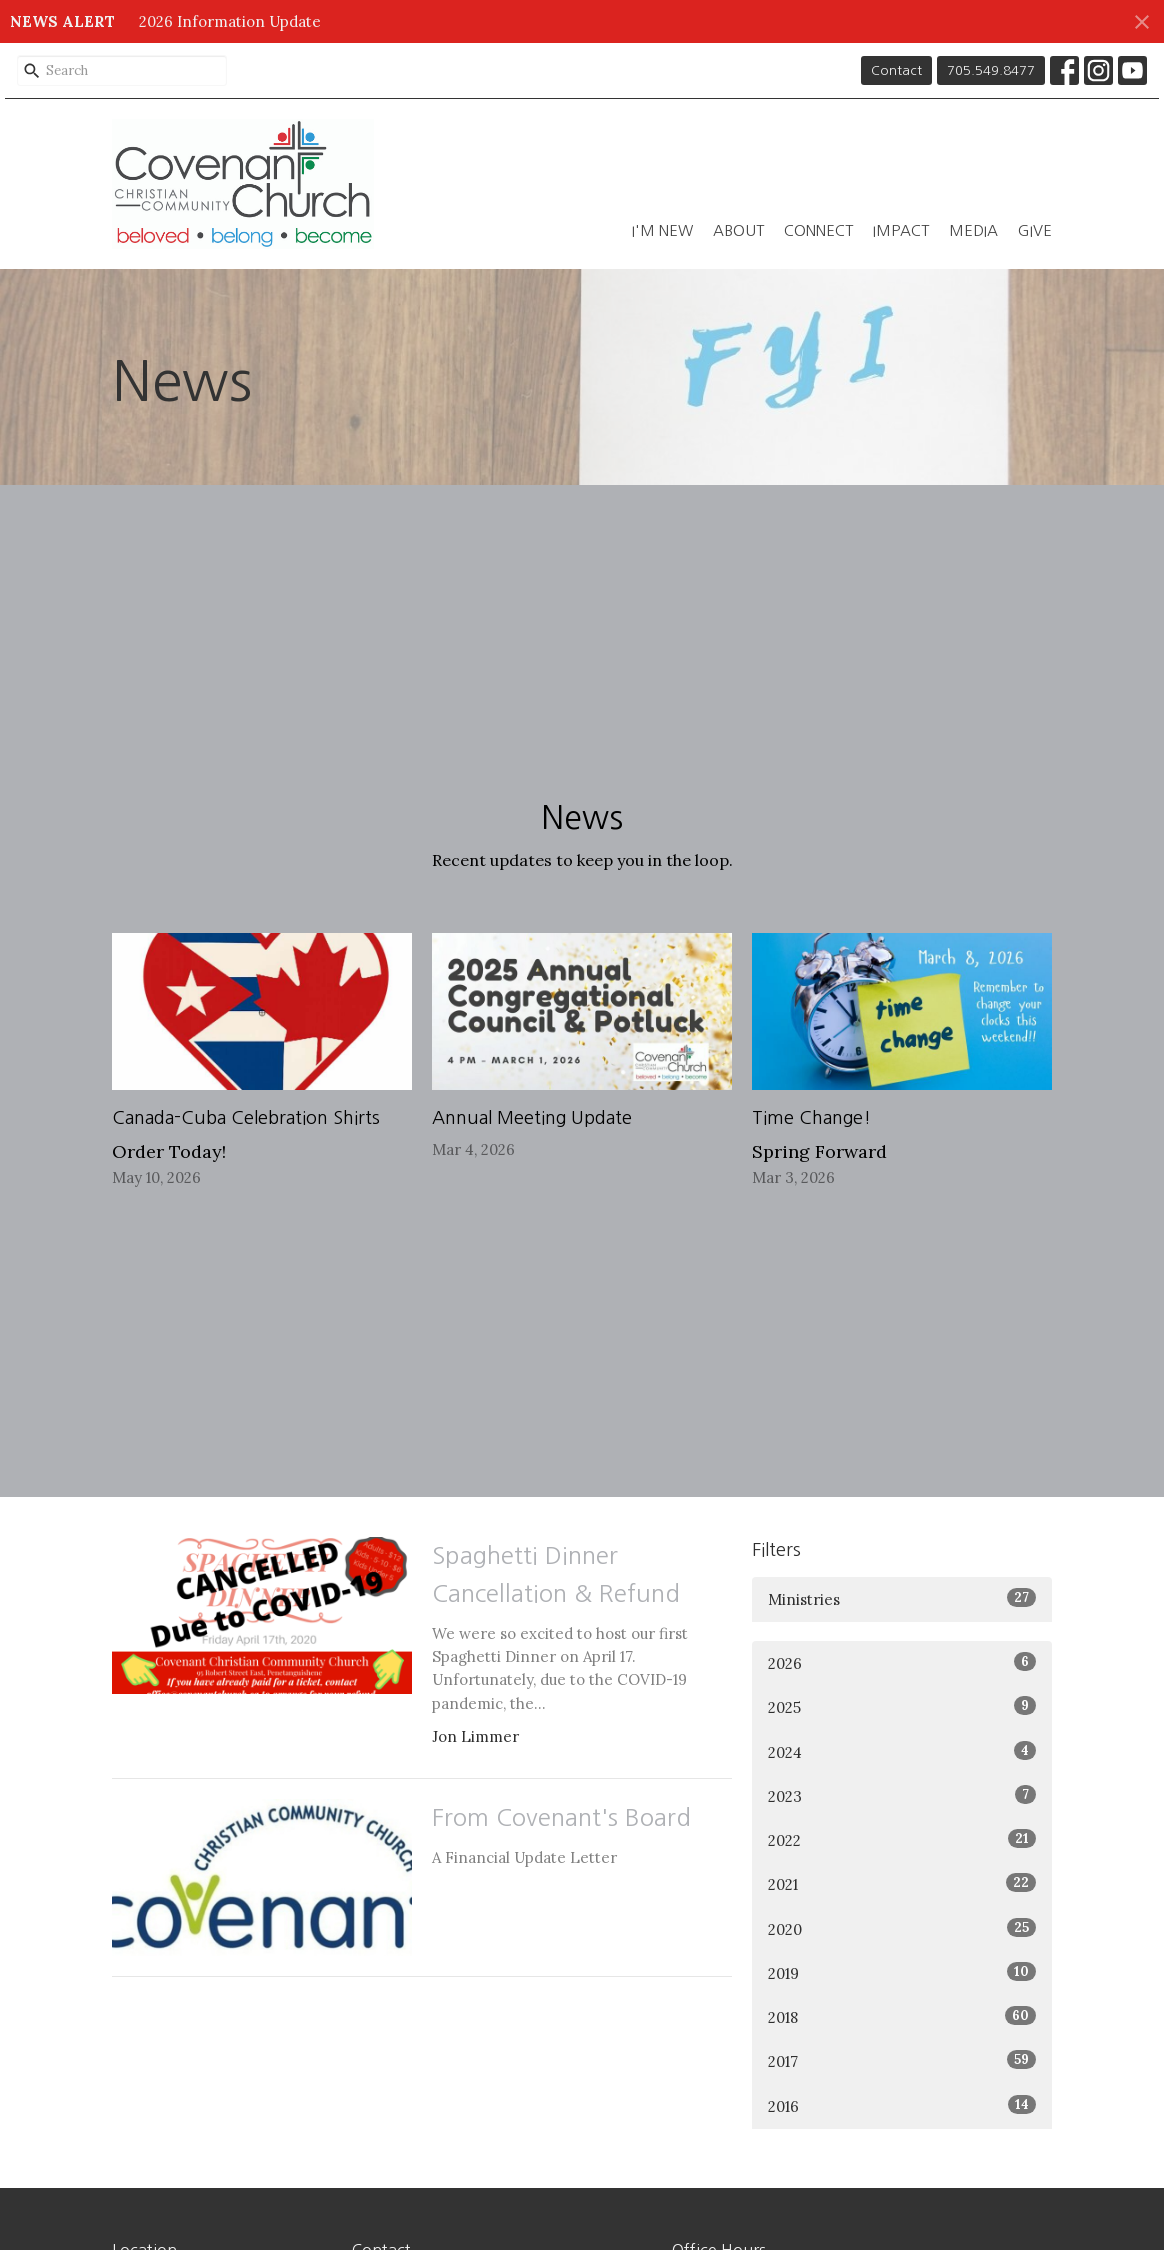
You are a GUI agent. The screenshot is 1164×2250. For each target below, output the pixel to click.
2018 (902, 2016)
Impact (901, 230)
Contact (896, 70)
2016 (902, 2105)
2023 (902, 1795)
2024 (902, 1751)
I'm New (662, 230)
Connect (818, 230)
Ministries (902, 1598)
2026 (902, 1662)
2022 (902, 1839)
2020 (902, 1928)
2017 (902, 2060)
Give (1035, 230)
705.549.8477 (991, 70)
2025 (902, 1706)
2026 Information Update (230, 21)
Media (973, 230)
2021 (902, 1883)
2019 (902, 1972)
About (738, 230)
